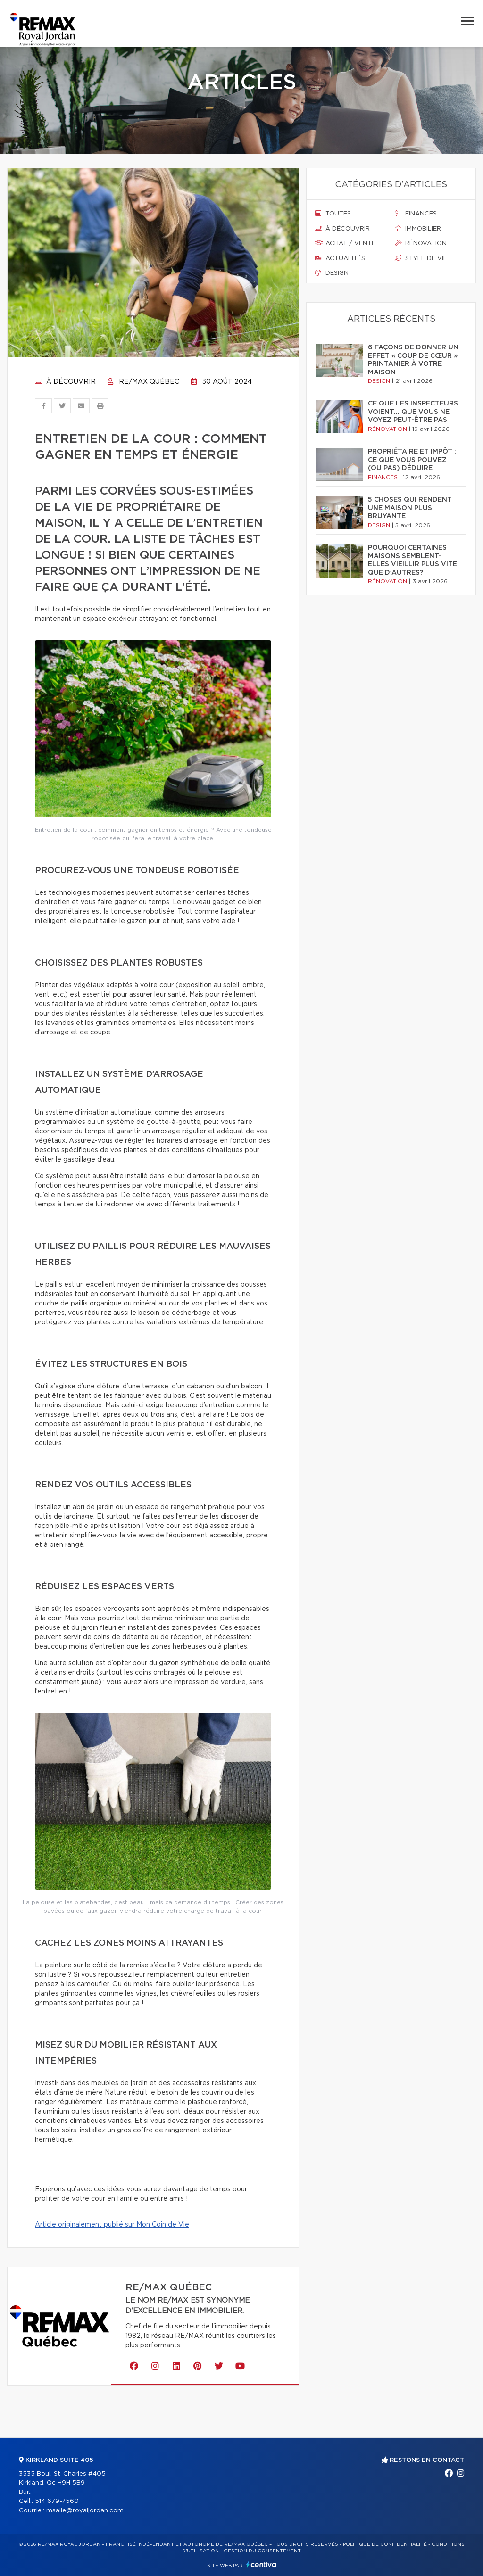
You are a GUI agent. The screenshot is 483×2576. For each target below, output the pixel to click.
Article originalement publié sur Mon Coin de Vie (112, 2224)
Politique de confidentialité (385, 2544)
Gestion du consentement (262, 2551)
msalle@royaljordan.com (85, 2511)
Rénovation (421, 243)
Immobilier (418, 228)
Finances (416, 213)
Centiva (261, 2564)
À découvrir (65, 382)
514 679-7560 (57, 2501)
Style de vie (421, 258)
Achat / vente (345, 243)
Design (332, 273)
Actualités (340, 258)
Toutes (333, 213)
